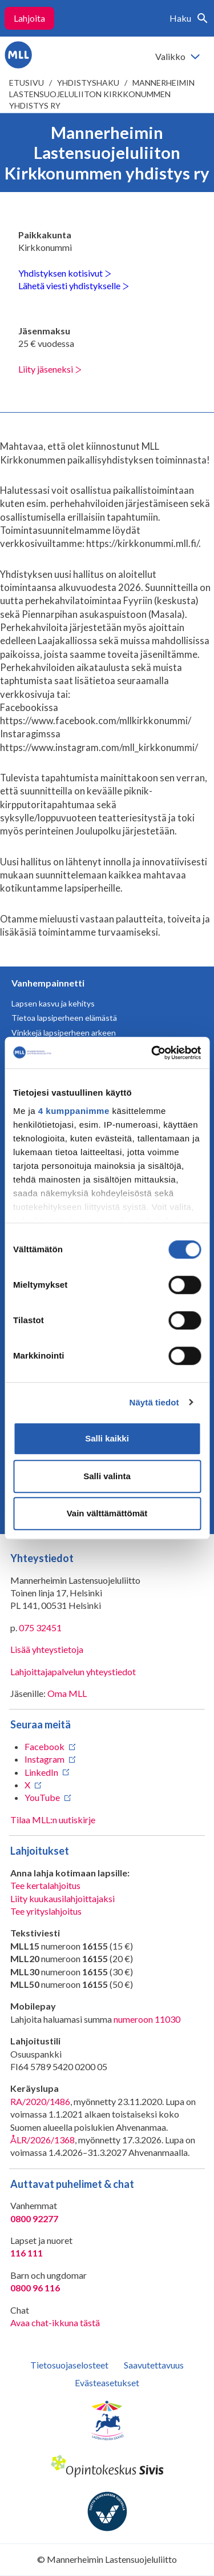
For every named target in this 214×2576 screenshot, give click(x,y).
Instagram (44, 1759)
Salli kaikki (107, 1438)
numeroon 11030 (147, 2019)
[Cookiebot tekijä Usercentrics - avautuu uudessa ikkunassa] (152, 1052)
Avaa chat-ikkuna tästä (55, 2322)
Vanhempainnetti (47, 982)
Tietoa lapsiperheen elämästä (64, 1018)
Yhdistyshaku (88, 82)
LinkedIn (41, 1772)
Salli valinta (107, 1476)
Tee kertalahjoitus (45, 1885)
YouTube (42, 1797)
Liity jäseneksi (50, 369)
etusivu (26, 82)
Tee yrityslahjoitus (46, 1911)
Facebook (44, 1746)
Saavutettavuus (154, 2364)
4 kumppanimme (74, 1111)
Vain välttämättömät (107, 1513)
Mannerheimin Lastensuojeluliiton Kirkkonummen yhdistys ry (102, 94)
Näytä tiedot (154, 1402)
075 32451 (40, 1627)
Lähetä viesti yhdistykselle (73, 285)
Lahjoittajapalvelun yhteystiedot (73, 1671)
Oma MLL (67, 1693)
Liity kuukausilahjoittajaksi (62, 1898)
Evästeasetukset (107, 2382)
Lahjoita (29, 18)
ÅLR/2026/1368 (42, 2139)
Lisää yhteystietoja (46, 1649)
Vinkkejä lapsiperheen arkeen (63, 1032)
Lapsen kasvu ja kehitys (53, 1003)
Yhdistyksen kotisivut (64, 272)
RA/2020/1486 (40, 2101)
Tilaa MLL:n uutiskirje (52, 1819)
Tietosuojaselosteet (69, 2364)
